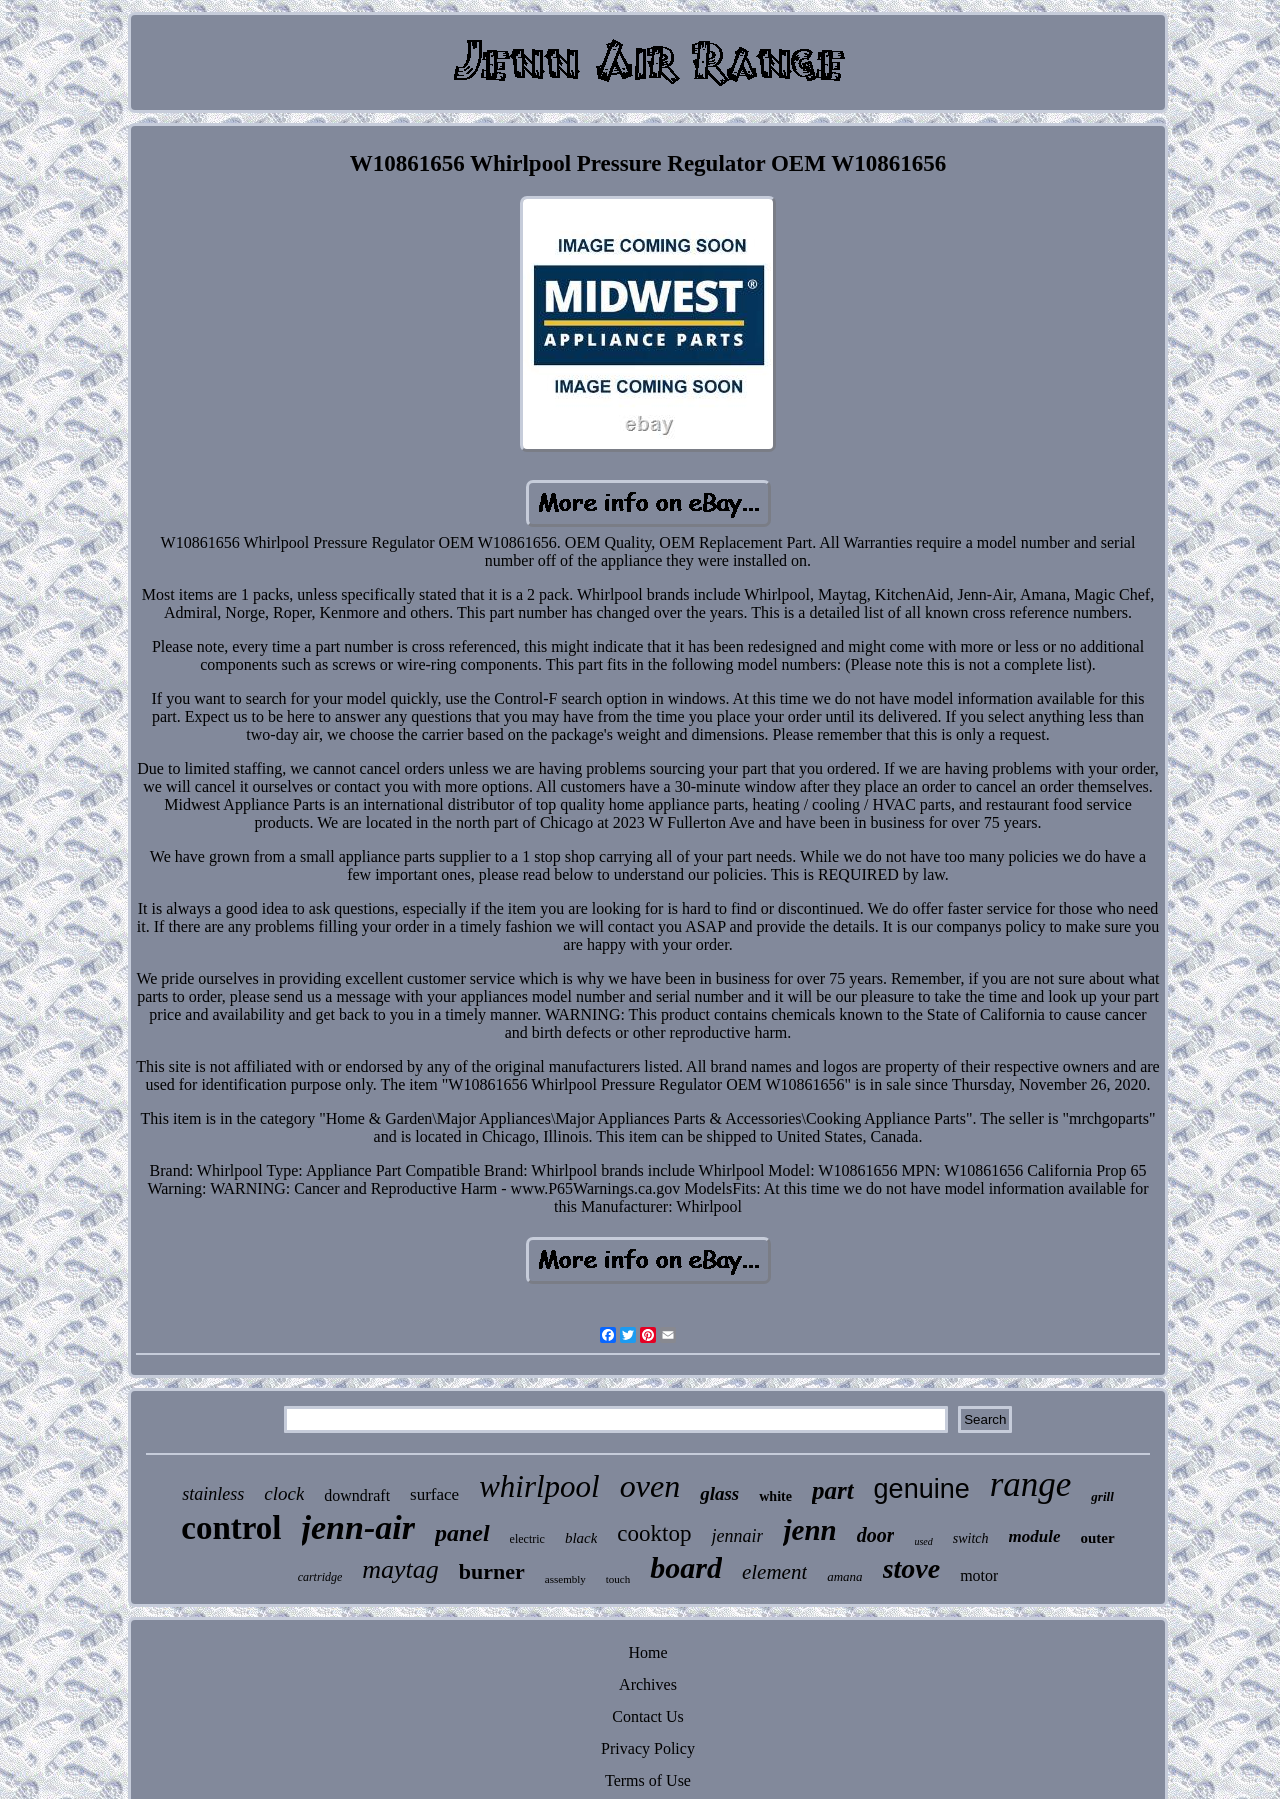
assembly (565, 1579)
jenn (809, 1530)
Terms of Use (648, 1780)
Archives (648, 1684)
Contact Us (648, 1716)
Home (647, 1652)
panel (462, 1533)
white (775, 1496)
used (923, 1541)
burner (492, 1571)
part (833, 1490)
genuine (922, 1489)
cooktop (654, 1533)
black (581, 1538)
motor (979, 1575)
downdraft (357, 1495)
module (1035, 1536)
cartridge (320, 1577)
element (774, 1572)
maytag (400, 1569)
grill (1102, 1496)
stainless (213, 1494)
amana (844, 1576)
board (686, 1567)
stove (912, 1568)
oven (650, 1486)
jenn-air (358, 1527)
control (231, 1528)
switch (971, 1538)
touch (618, 1579)
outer (1098, 1538)
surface (434, 1494)
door (876, 1535)
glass (719, 1493)
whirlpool (539, 1486)
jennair (737, 1536)
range (1031, 1484)
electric (527, 1539)
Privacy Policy (648, 1748)
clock (284, 1493)
